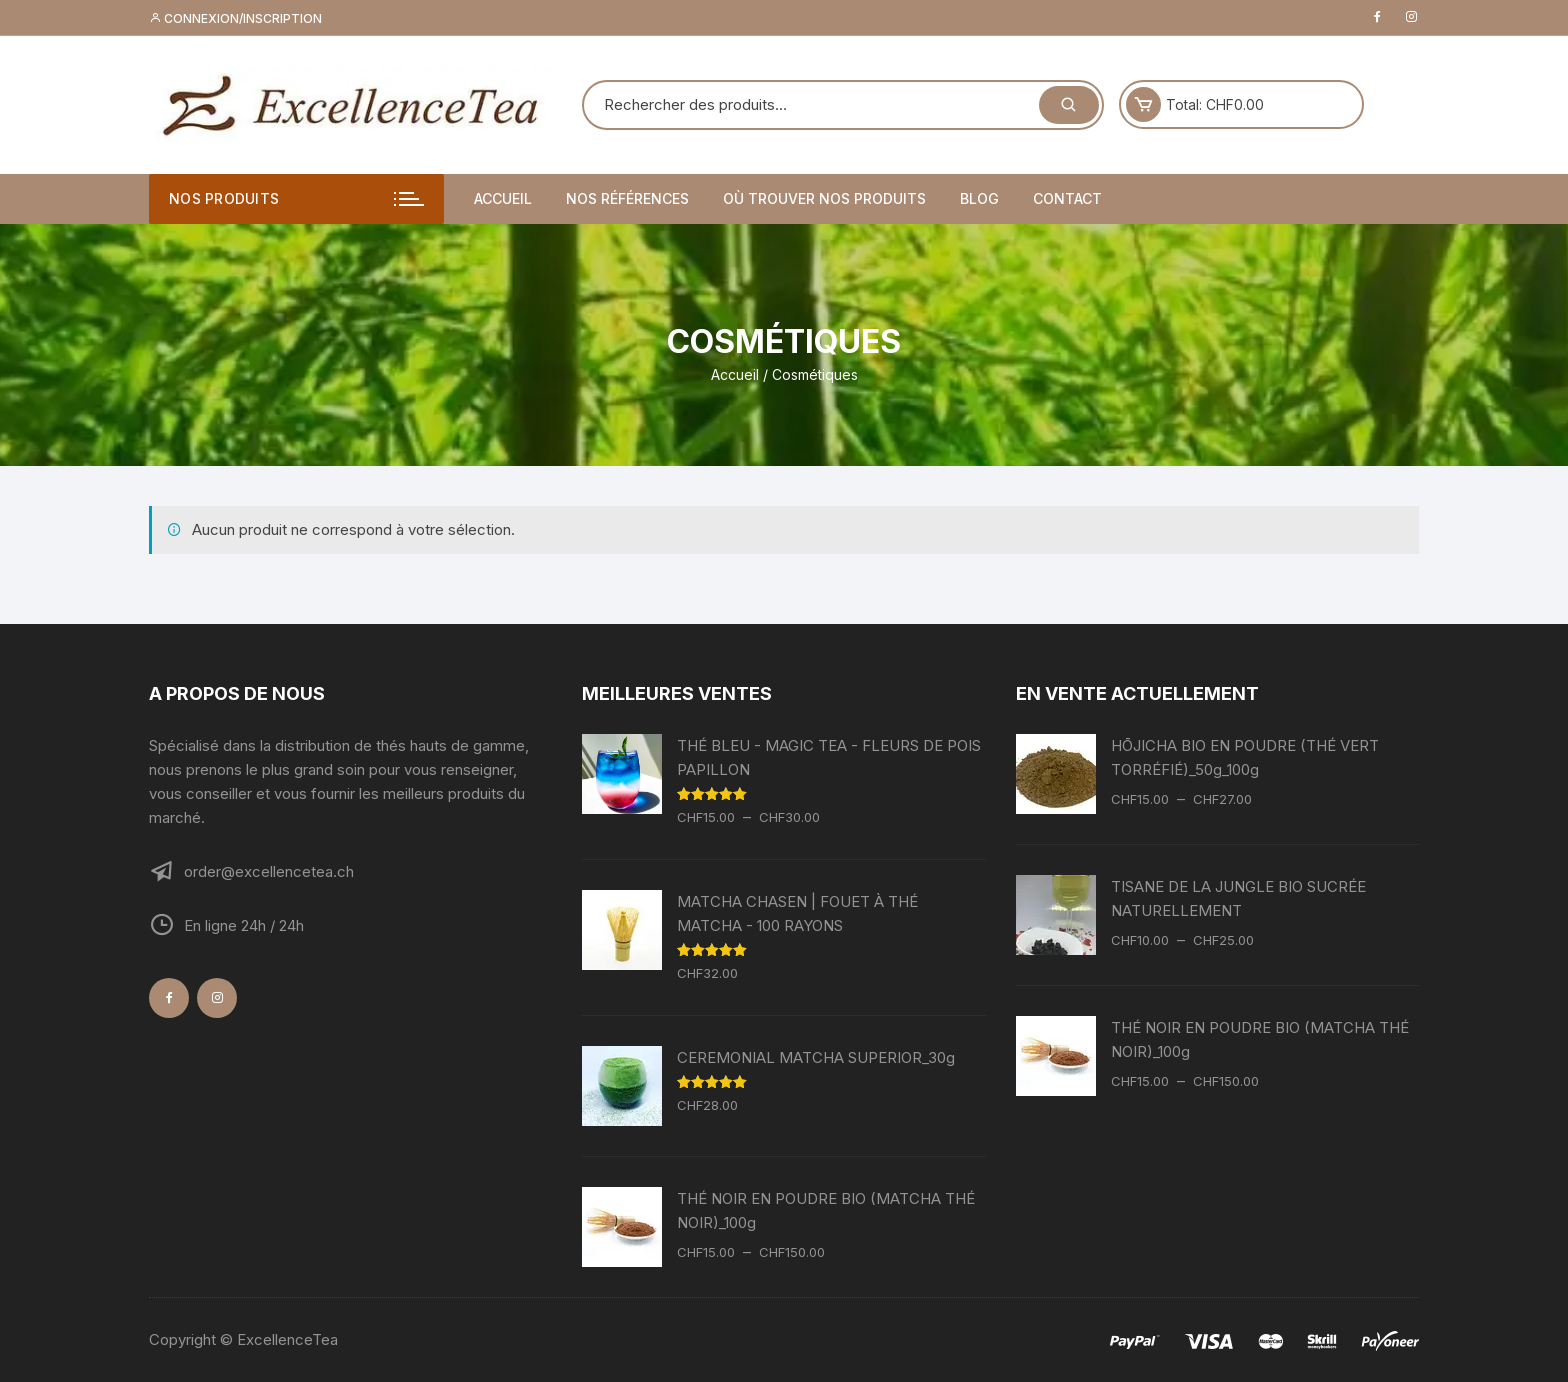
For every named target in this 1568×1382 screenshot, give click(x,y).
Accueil (503, 198)
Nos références (627, 198)
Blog (979, 198)
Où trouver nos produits (824, 198)
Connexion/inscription (235, 18)
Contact (1067, 198)
